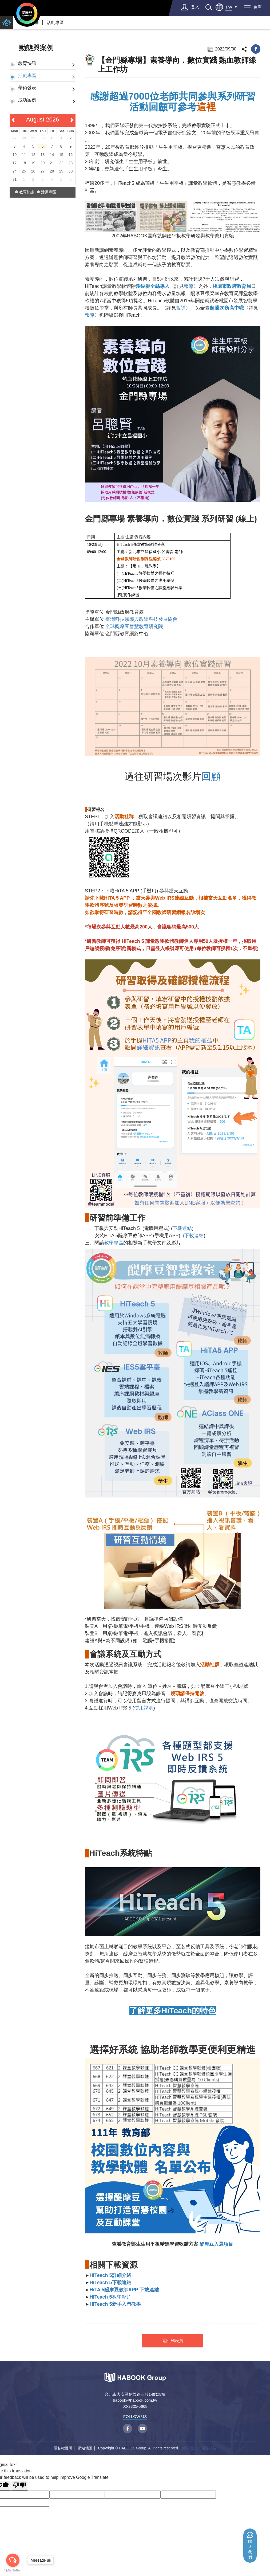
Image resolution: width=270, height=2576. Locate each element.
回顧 (211, 776)
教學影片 (110, 2297)
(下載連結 (192, 1235)
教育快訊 (27, 63)
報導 (188, 286)
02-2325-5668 (134, 2406)
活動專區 (55, 22)
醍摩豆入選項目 (215, 2244)
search (209, 7)
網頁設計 (189, 2448)
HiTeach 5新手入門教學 (115, 2304)
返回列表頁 (172, 2340)
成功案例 (27, 100)
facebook (255, 49)
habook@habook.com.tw (135, 2400)
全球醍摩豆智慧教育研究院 (134, 626)
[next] (72, 120)
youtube (142, 2428)
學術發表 (27, 87)
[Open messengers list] (12, 2560)
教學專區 (113, 1242)
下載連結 (182, 1228)
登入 (195, 7)
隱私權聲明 (63, 2448)
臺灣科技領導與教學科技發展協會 (141, 619)
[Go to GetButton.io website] (12, 2570)
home (6, 22)
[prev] (13, 120)
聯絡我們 (250, 2549)
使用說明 (143, 1708)
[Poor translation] (19, 2486)
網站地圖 (85, 2448)
